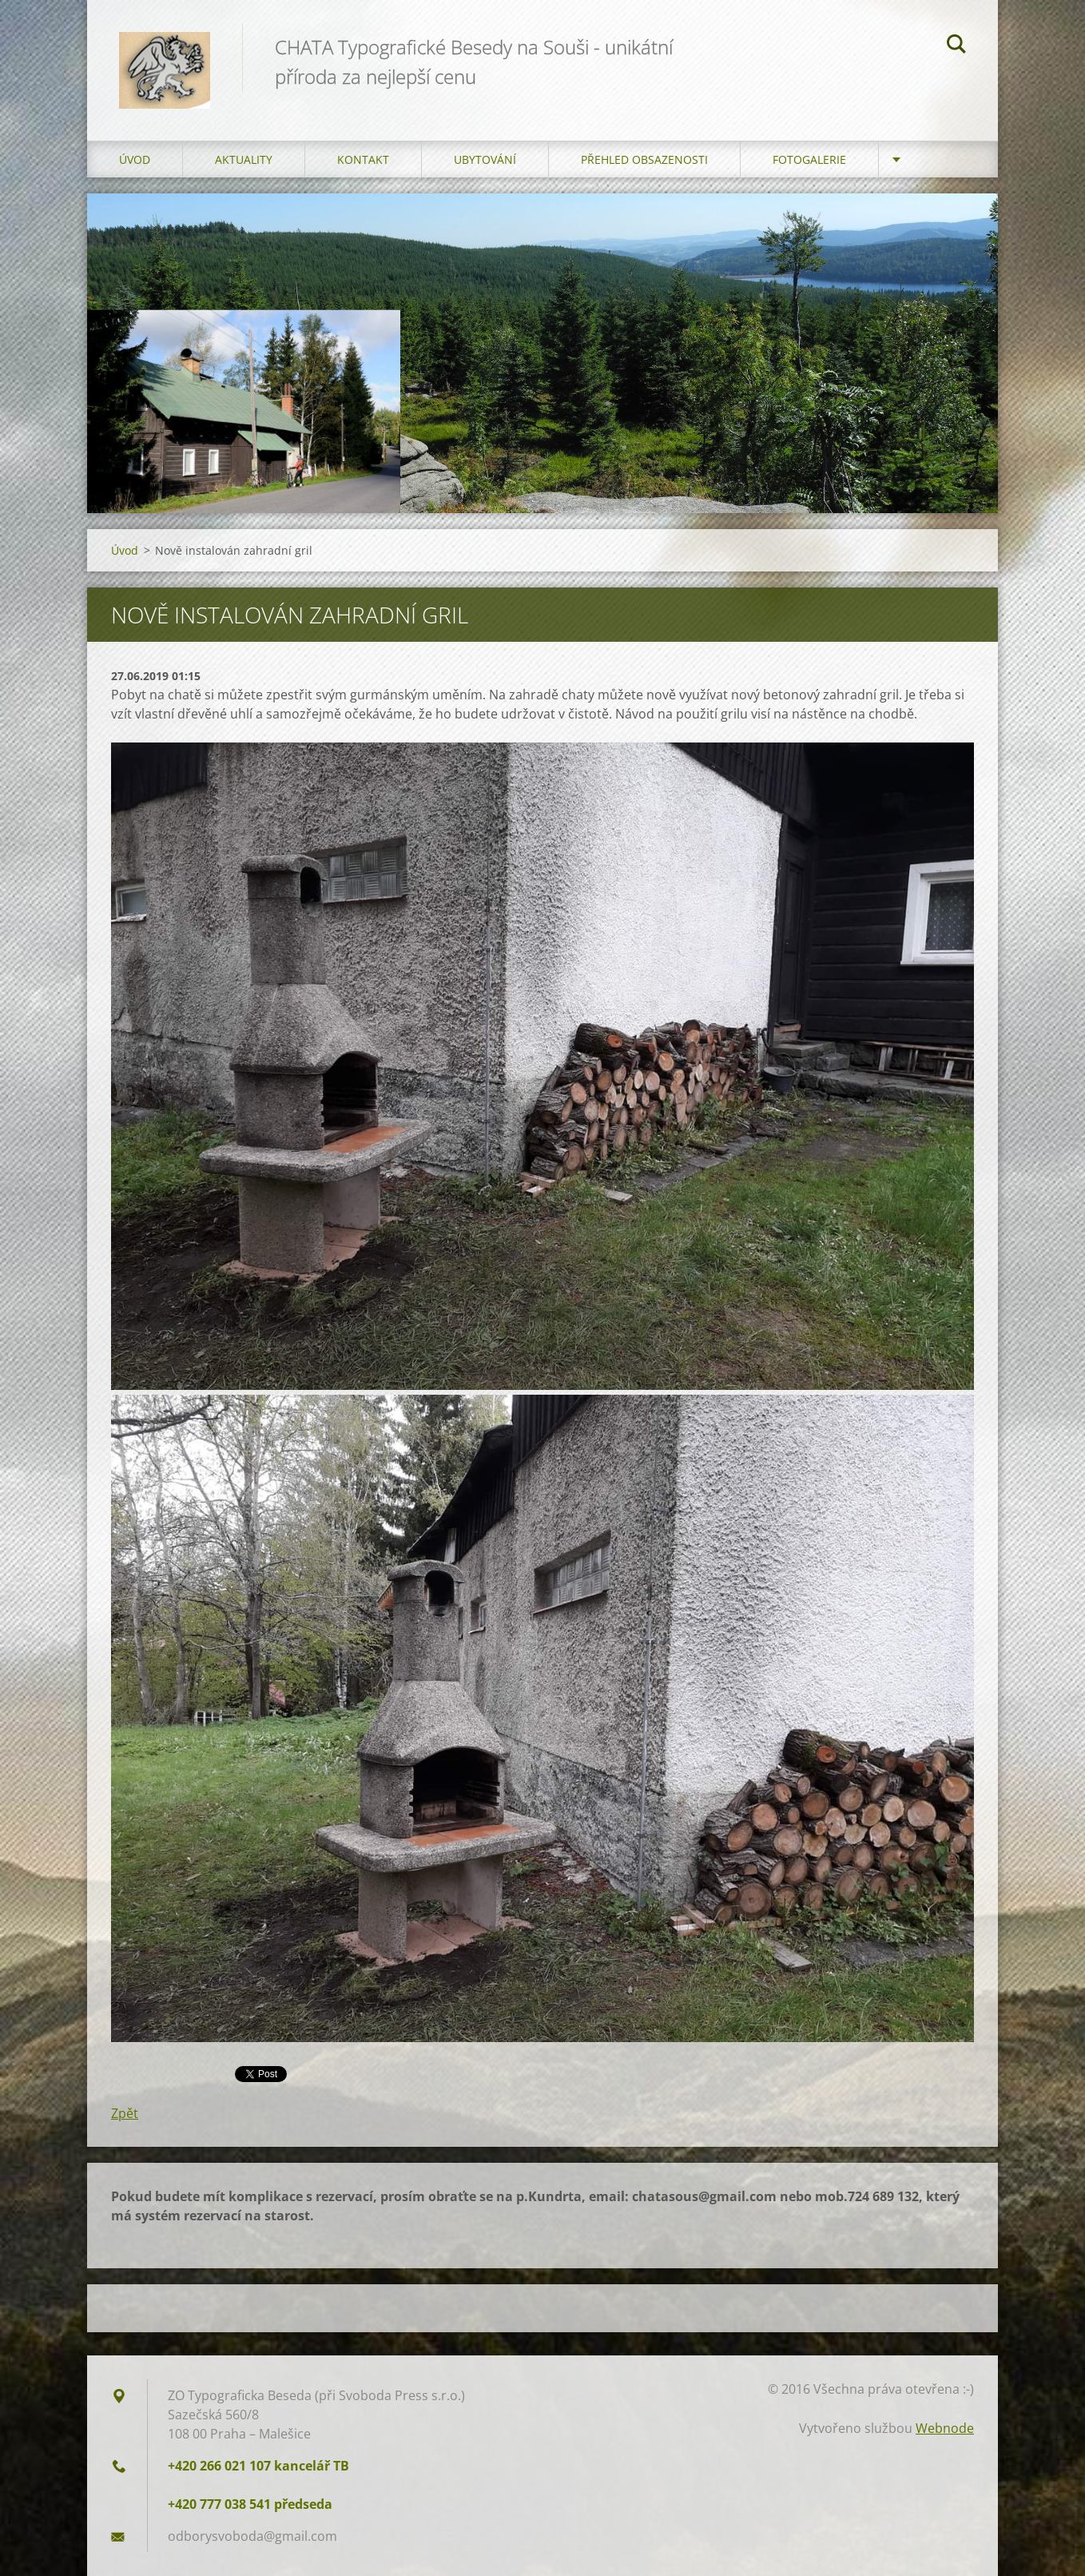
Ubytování (485, 159)
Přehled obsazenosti (644, 159)
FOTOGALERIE (809, 159)
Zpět (124, 2113)
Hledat (956, 46)
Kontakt (363, 159)
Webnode (945, 2428)
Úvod (134, 159)
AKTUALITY (243, 159)
